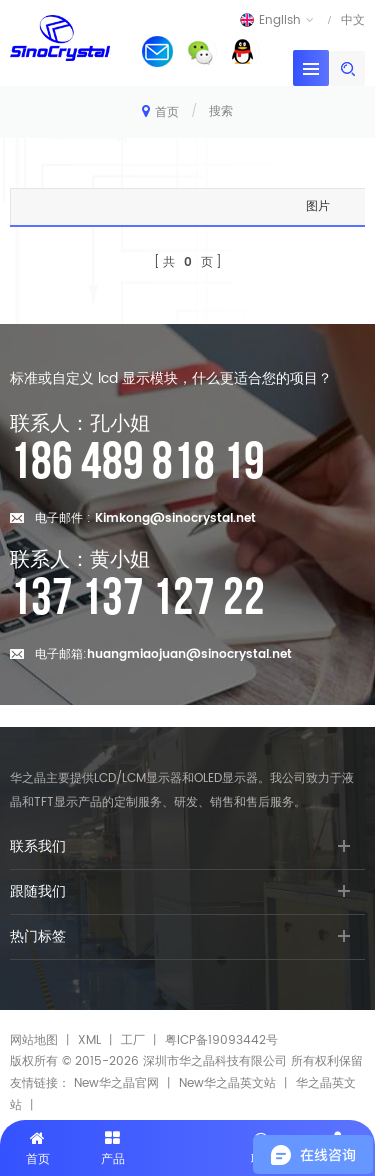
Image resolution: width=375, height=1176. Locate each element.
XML (89, 1040)
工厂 (133, 1040)
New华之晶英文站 (227, 1083)
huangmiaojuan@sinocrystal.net (189, 654)
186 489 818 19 (137, 463)
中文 (353, 20)
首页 (160, 111)
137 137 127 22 (137, 599)
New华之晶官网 (116, 1083)
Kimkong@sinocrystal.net (175, 518)
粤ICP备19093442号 (221, 1040)
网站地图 (34, 1040)
